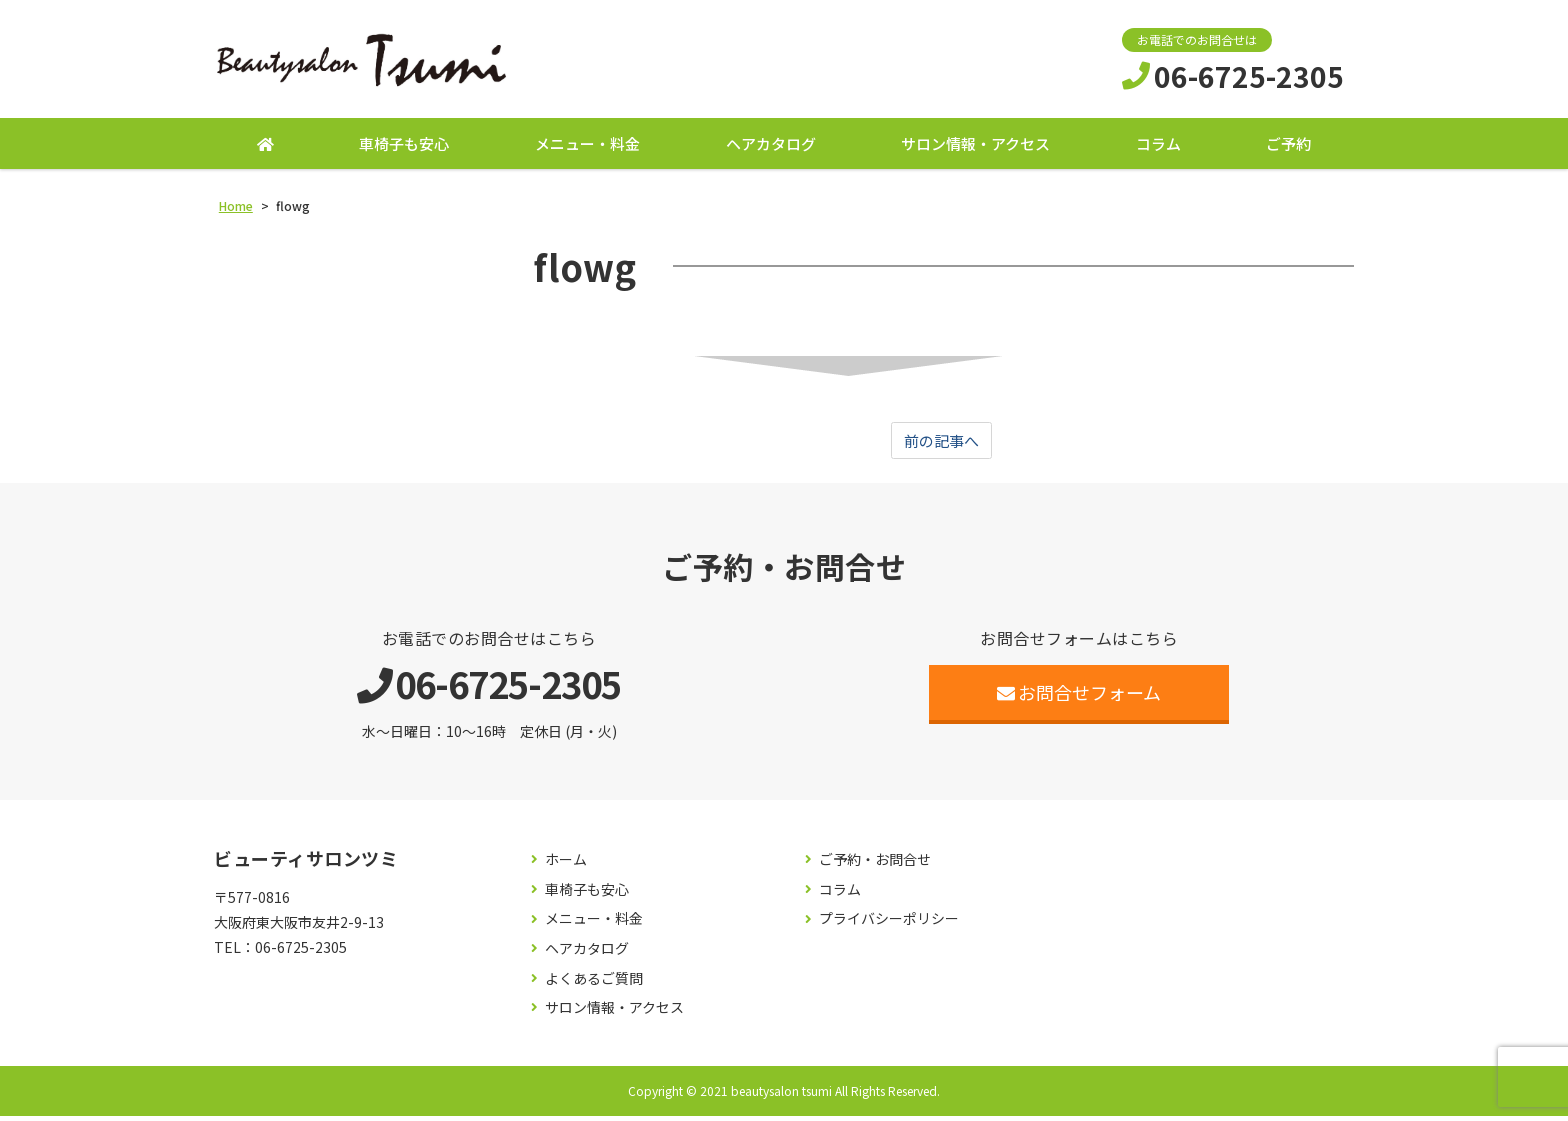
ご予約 (1288, 147)
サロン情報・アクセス (975, 147)
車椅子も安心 (404, 147)
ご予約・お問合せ (875, 865)
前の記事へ (942, 445)
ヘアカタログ (771, 147)
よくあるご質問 (594, 983)
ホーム (566, 865)
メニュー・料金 (587, 147)
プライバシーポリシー (889, 924)
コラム (1158, 147)
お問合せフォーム (1079, 698)
